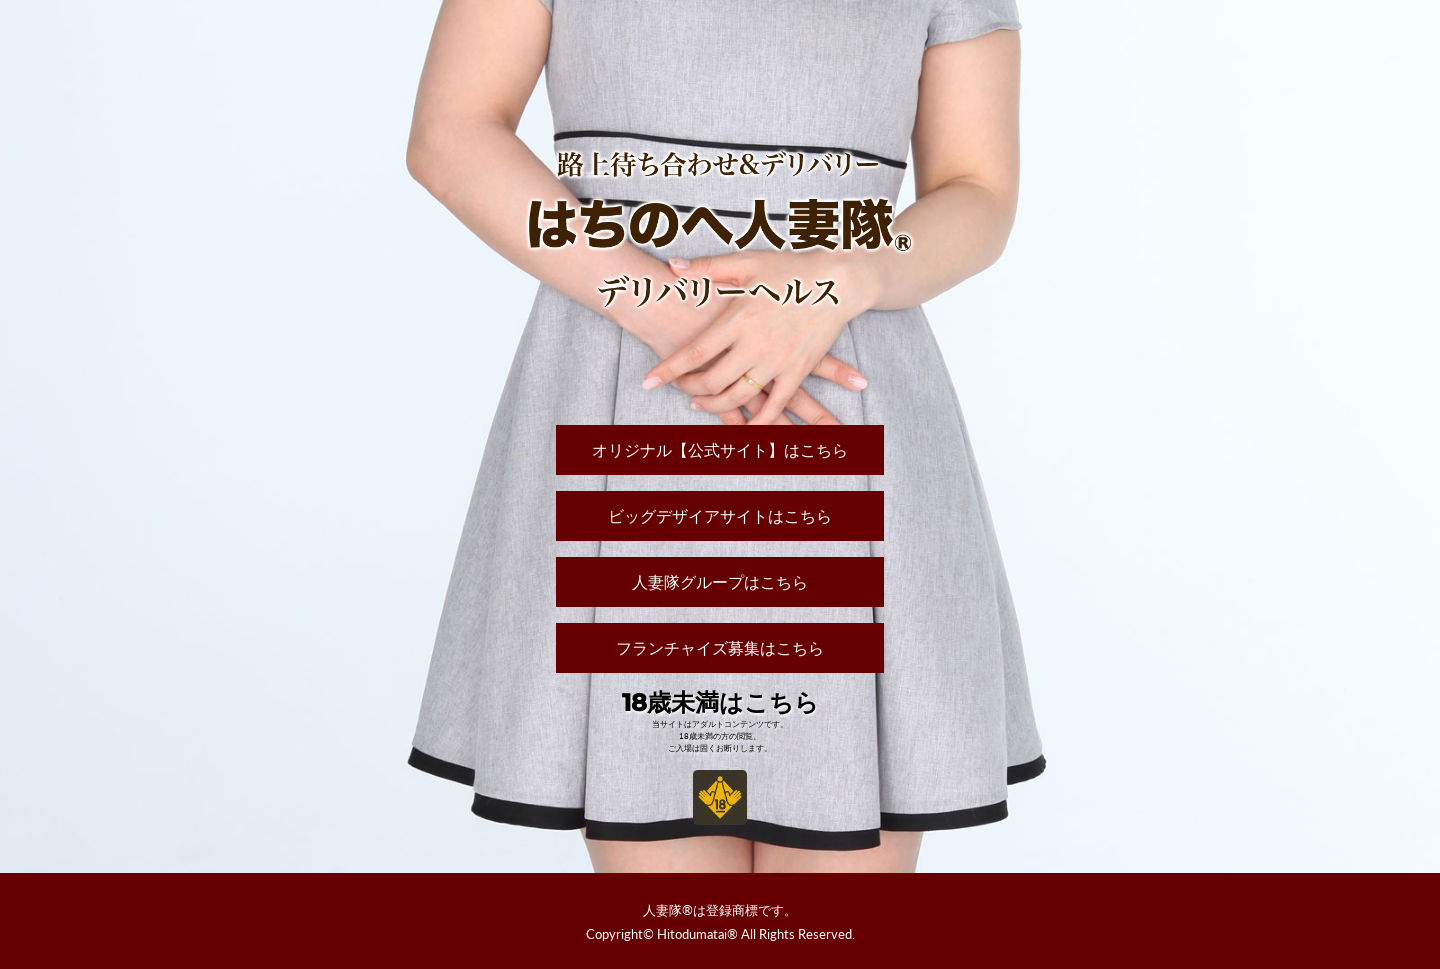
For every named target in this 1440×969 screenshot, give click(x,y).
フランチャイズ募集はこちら (720, 647)
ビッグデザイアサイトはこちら (720, 515)
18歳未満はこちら (720, 702)
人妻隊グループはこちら (720, 581)
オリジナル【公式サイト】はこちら (720, 449)
